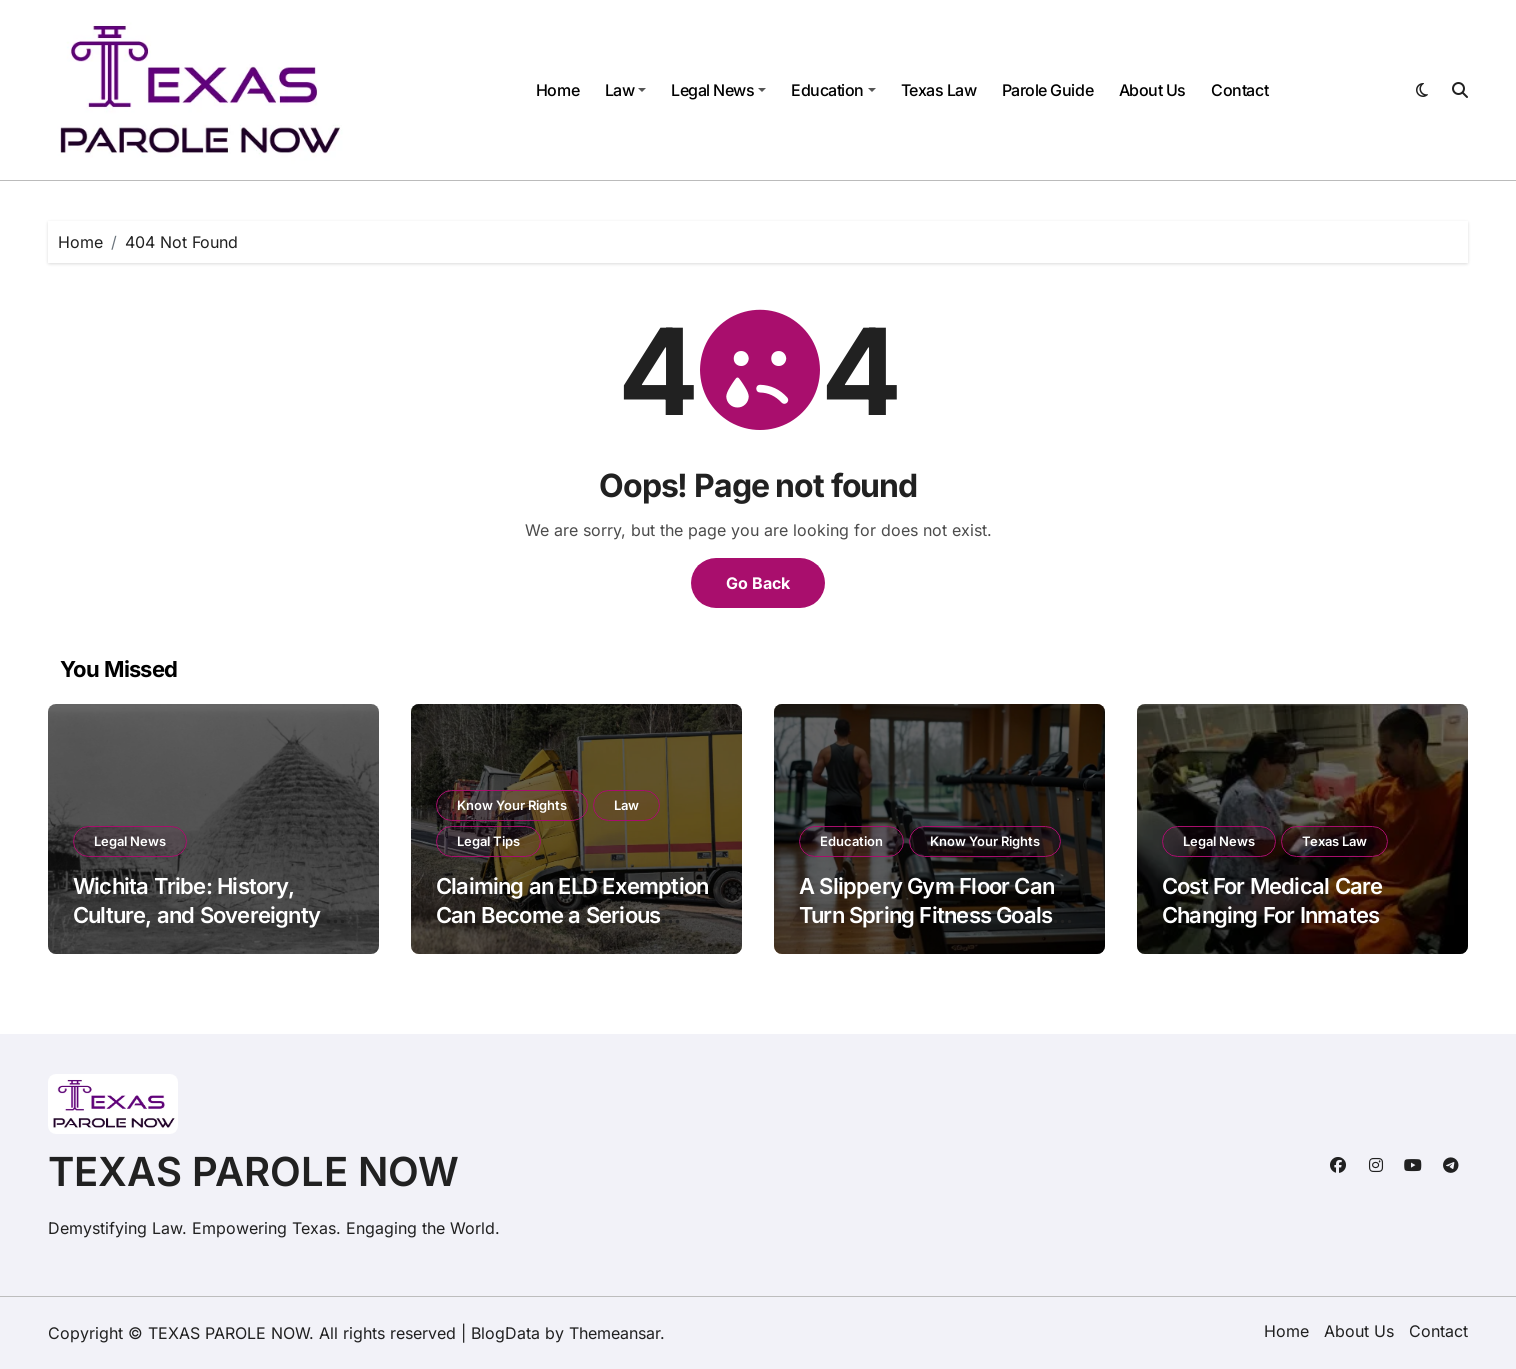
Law (626, 90)
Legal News (718, 90)
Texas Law (939, 90)
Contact (1239, 90)
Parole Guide (1047, 90)
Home (557, 90)
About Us (1152, 90)
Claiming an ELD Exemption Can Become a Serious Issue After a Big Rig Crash (572, 914)
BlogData (505, 1333)
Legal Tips (488, 841)
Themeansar (614, 1333)
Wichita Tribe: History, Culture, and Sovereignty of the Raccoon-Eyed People (209, 914)
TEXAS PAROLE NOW (253, 1171)
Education (833, 90)
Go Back (758, 583)
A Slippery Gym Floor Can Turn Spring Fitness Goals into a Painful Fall (926, 914)
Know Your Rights (512, 805)
